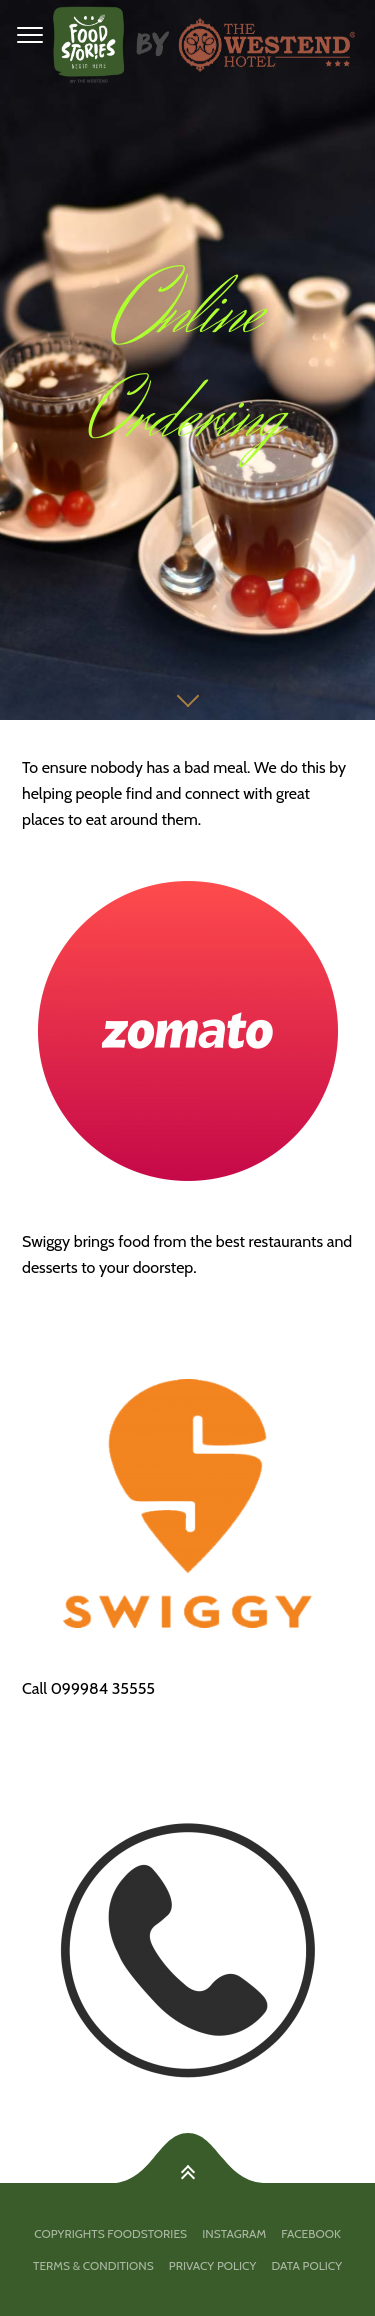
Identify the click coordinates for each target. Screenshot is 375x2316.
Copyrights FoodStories (110, 2233)
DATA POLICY (306, 2265)
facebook (310, 2233)
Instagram (234, 2233)
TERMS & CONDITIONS (93, 2265)
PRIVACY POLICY (212, 2265)
